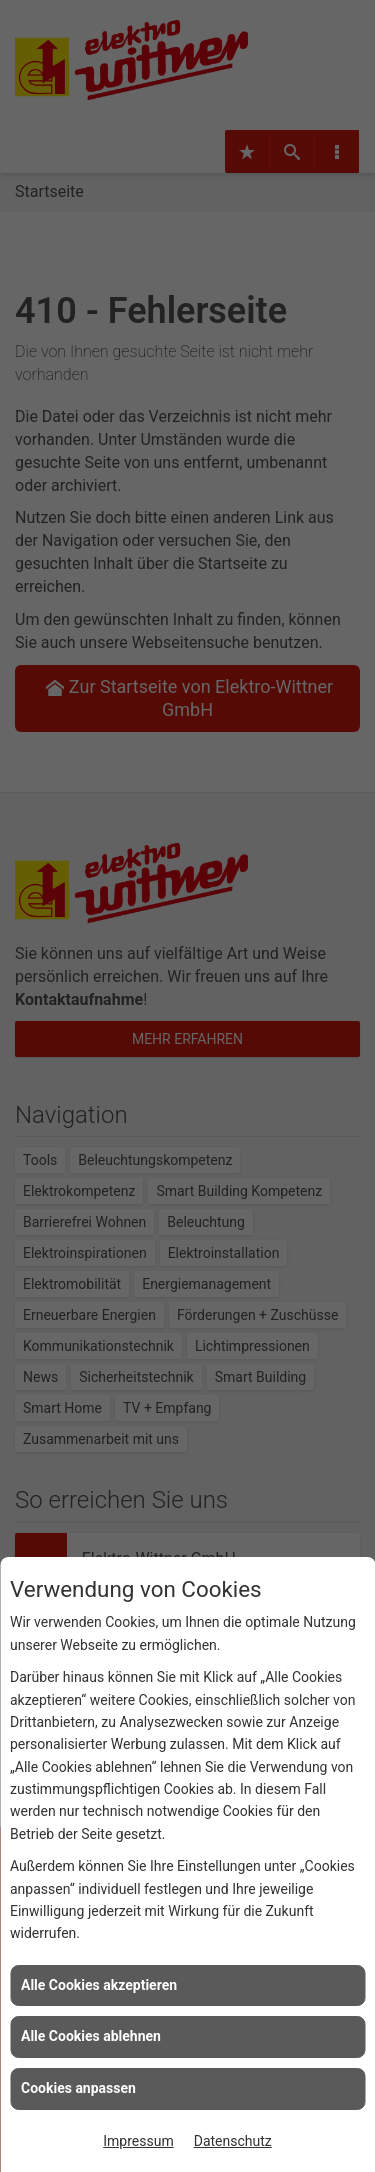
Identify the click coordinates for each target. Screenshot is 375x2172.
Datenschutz (233, 2141)
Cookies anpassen (78, 2088)
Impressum (138, 2141)
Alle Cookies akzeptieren (99, 1985)
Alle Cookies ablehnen (91, 2036)
